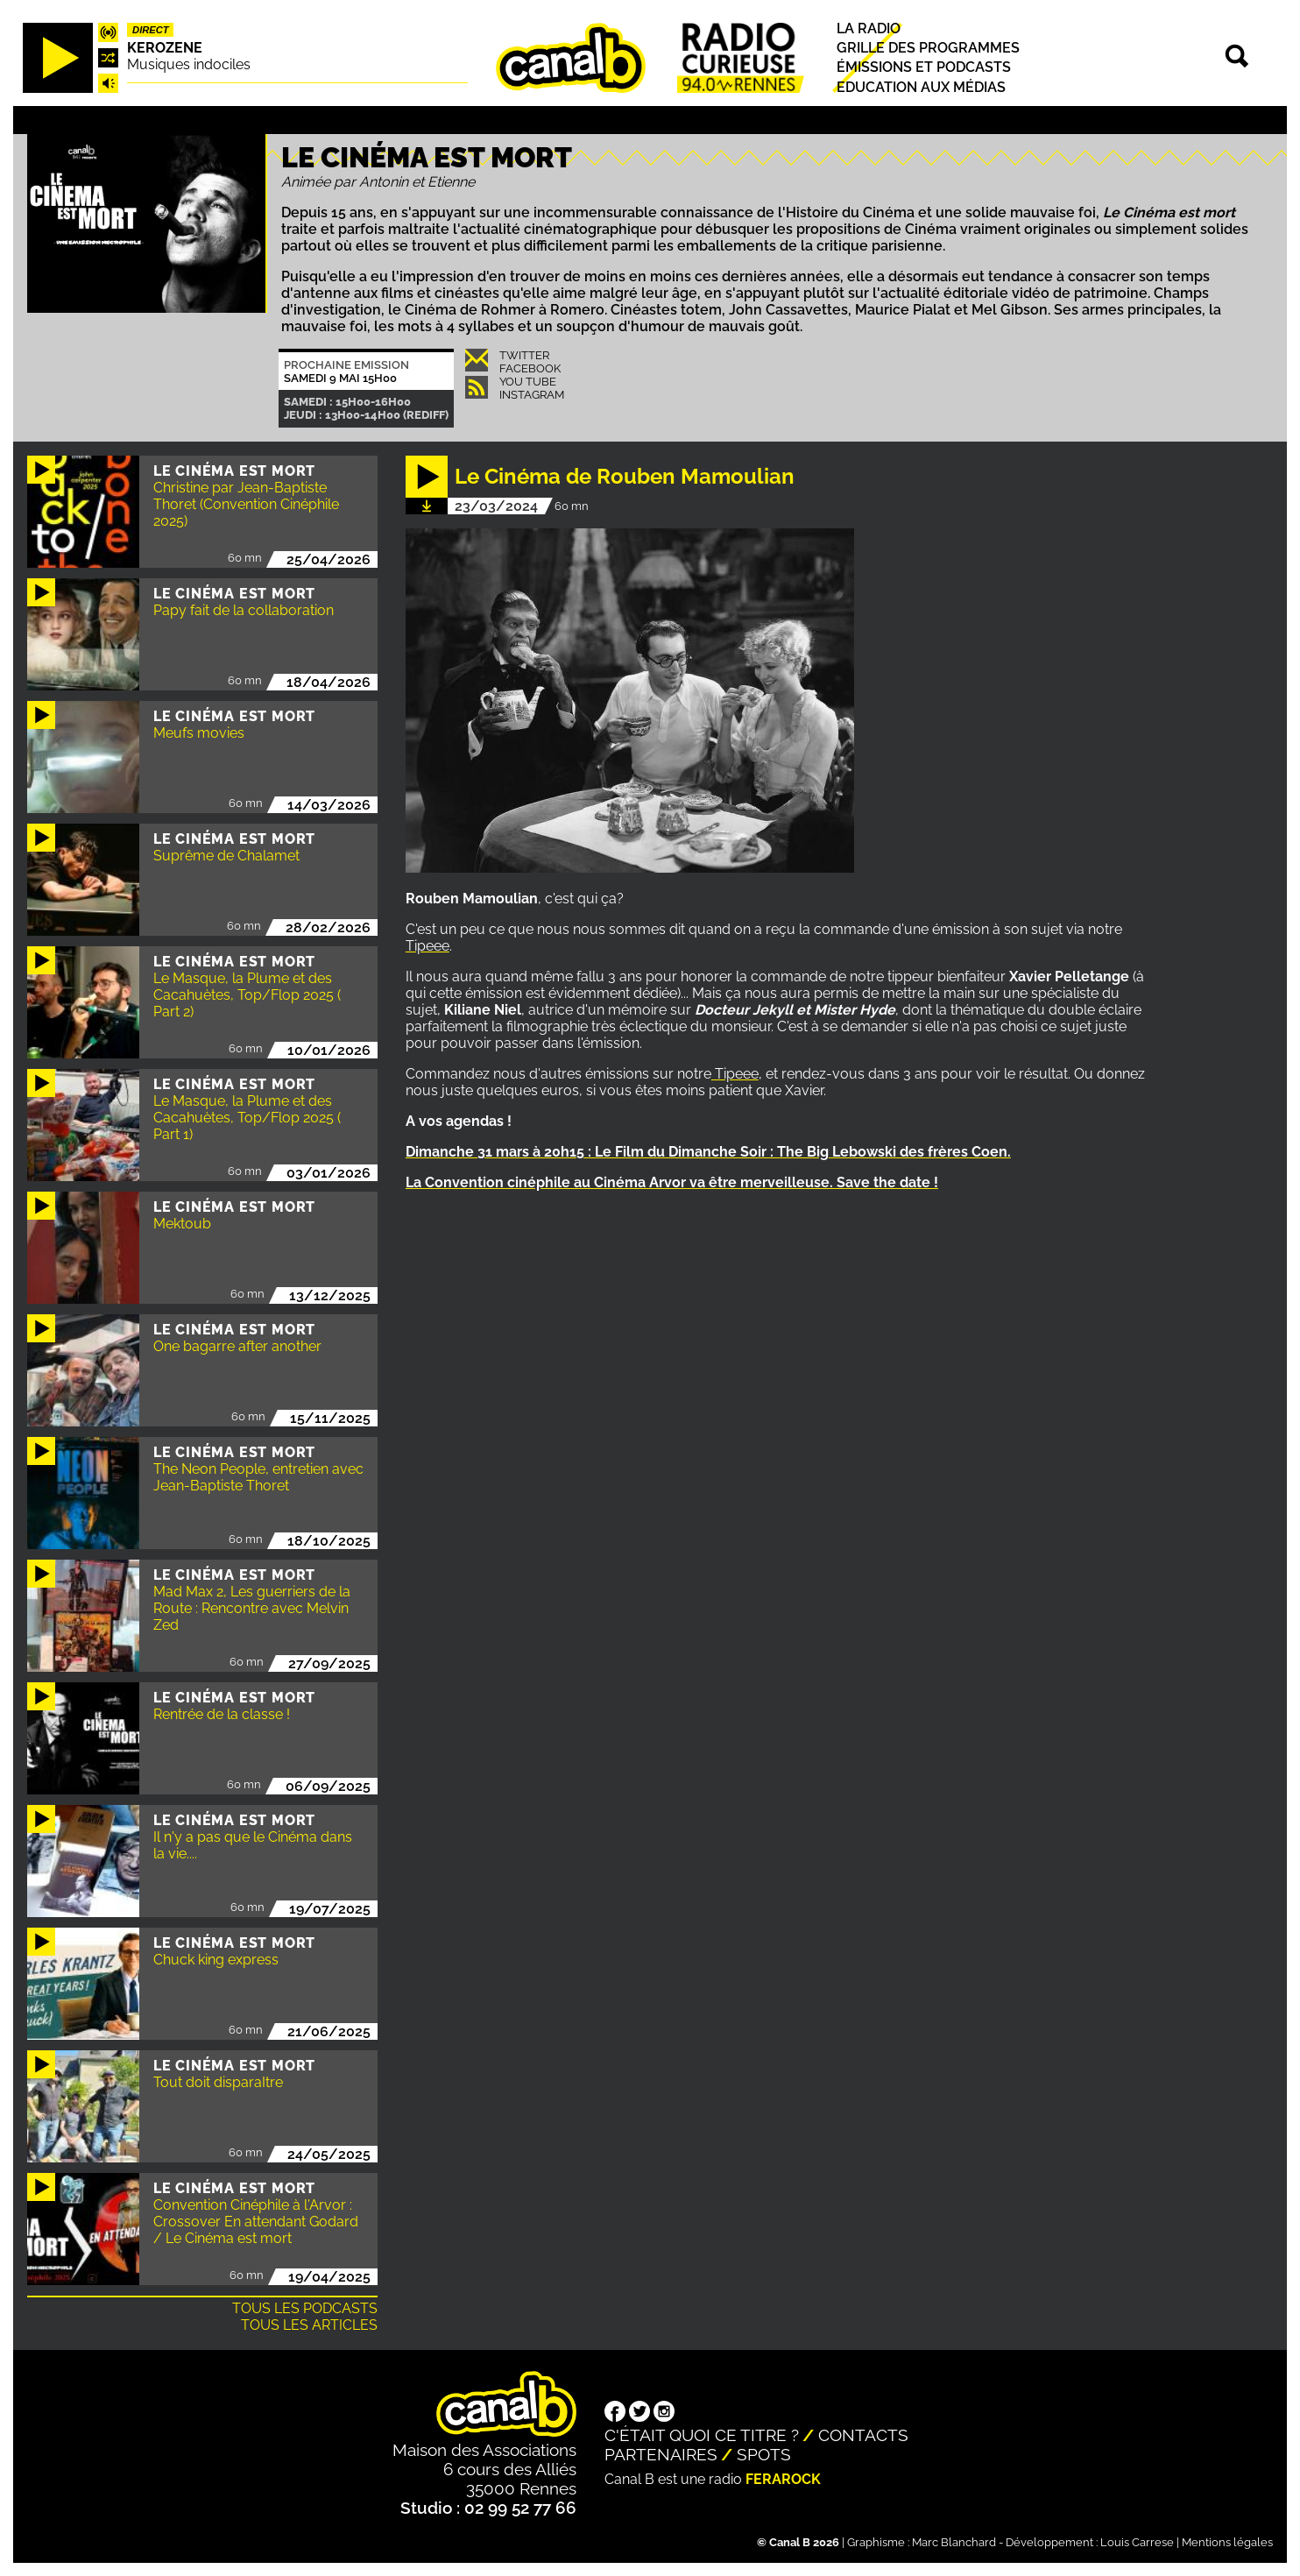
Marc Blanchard (954, 2542)
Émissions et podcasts (924, 68)
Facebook (530, 368)
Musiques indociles (189, 64)
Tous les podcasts (305, 2308)
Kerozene (164, 47)
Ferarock (783, 2479)
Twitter (524, 355)
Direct (150, 30)
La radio (869, 28)
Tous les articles (309, 2325)
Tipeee (427, 946)
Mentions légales (1227, 2542)
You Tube (527, 381)
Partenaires (660, 2454)
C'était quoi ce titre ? (701, 2435)
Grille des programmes (928, 47)
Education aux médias (921, 87)
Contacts (863, 2435)
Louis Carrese (1137, 2542)
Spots (764, 2454)
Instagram (531, 394)
